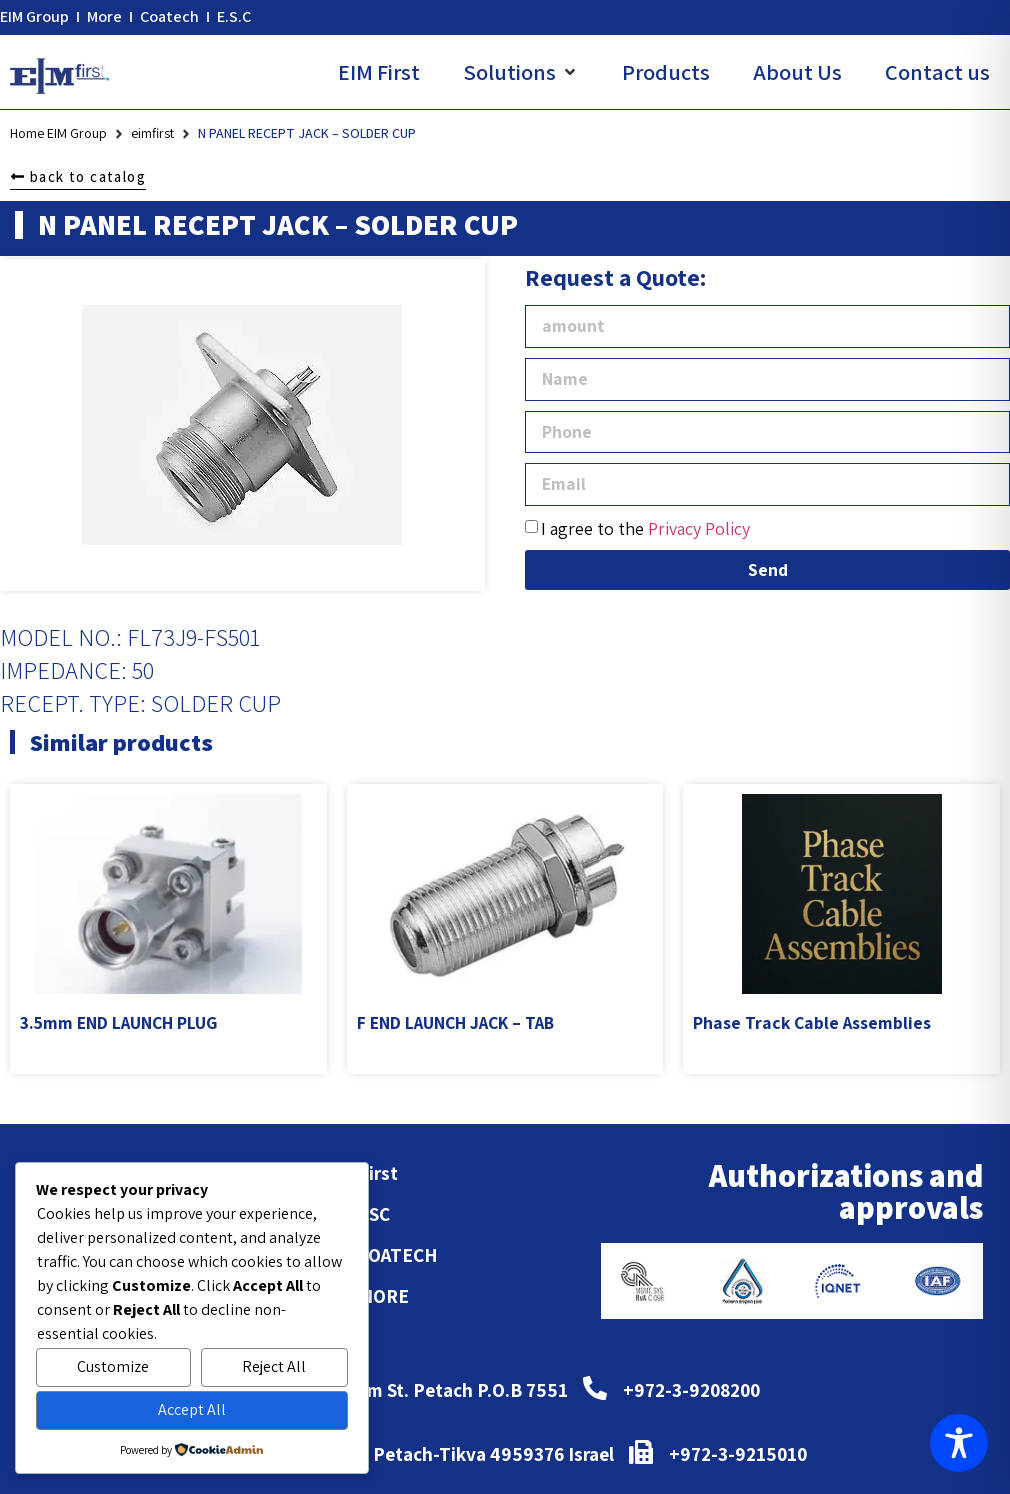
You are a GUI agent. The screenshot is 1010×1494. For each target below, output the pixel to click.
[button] (521, 72)
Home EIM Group (58, 133)
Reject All (274, 1366)
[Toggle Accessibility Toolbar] (959, 1443)
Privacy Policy (699, 528)
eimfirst (152, 133)
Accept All (192, 1409)
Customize (113, 1366)
